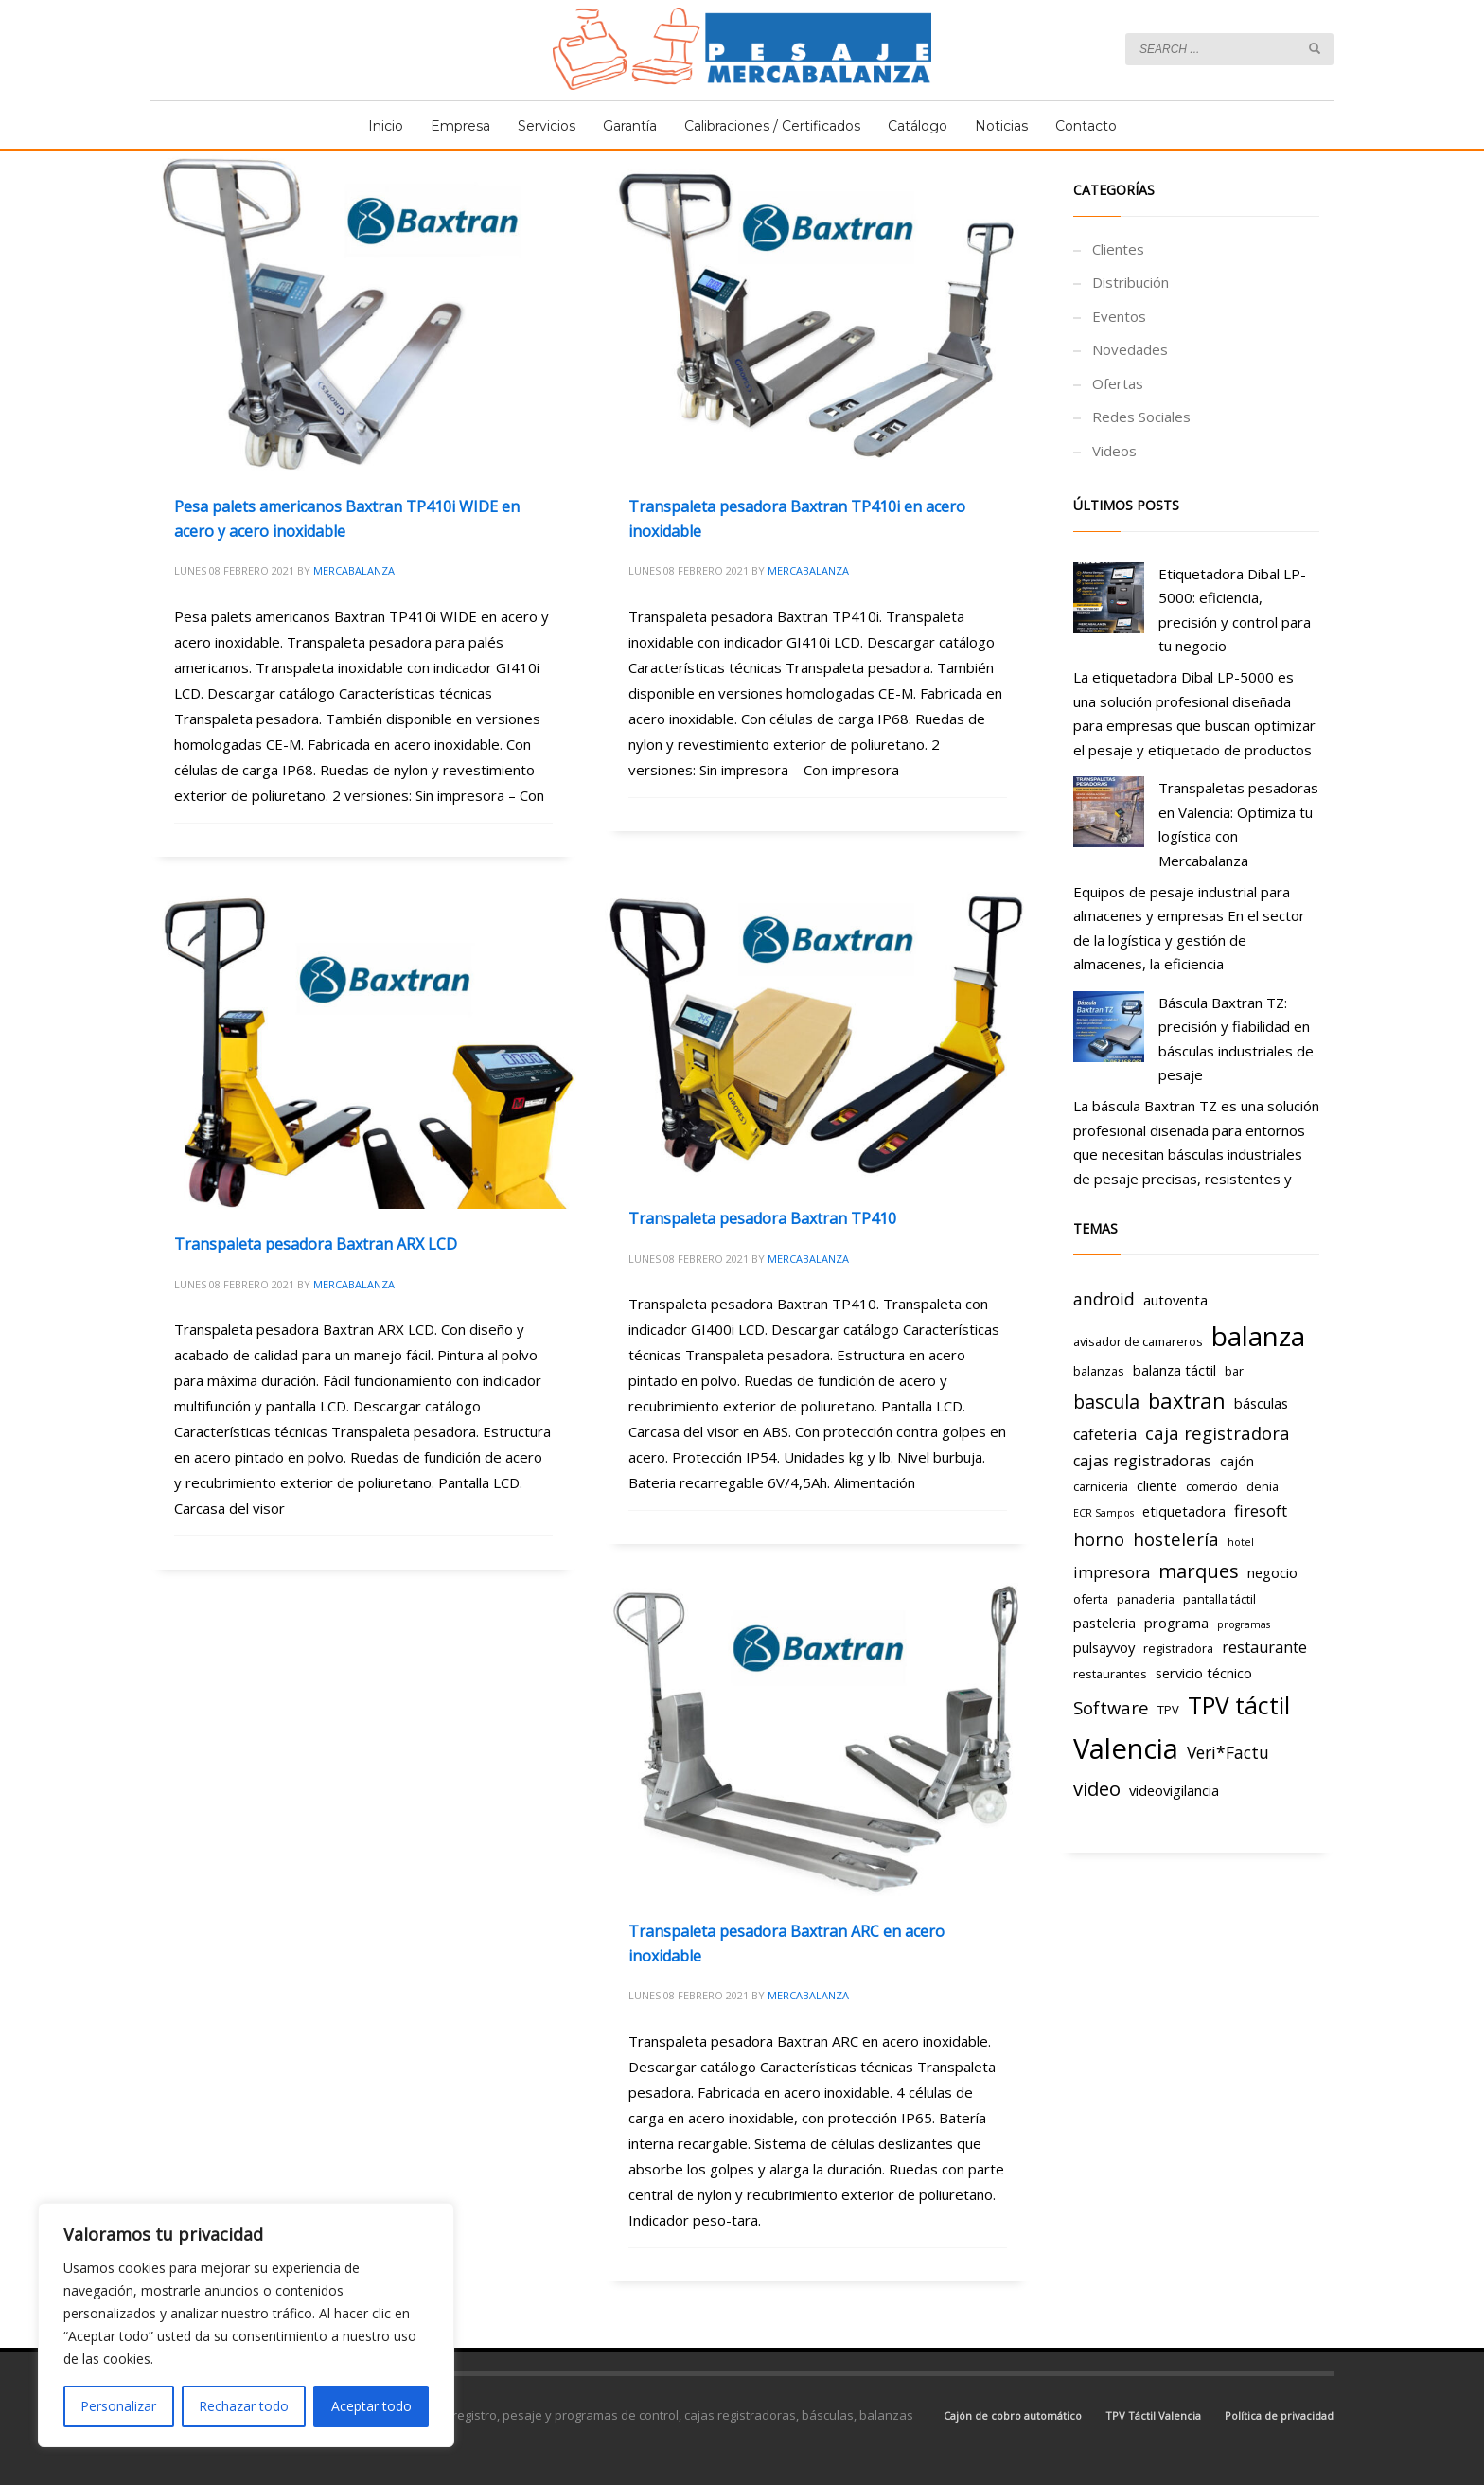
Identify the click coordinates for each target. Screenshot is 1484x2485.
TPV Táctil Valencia (1153, 2415)
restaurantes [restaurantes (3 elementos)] (1110, 1673)
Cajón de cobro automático (1013, 2415)
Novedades (1130, 349)
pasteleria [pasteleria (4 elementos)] (1104, 1622)
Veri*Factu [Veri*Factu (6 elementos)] (1228, 1752)
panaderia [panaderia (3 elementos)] (1146, 1598)
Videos (1114, 450)
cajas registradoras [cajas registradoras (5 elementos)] (1142, 1460)
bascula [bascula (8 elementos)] (1106, 1401)
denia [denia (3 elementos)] (1262, 1486)
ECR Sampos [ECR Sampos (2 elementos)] (1103, 1512)
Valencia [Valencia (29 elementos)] (1125, 1748)
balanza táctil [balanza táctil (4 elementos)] (1174, 1369)
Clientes (1118, 249)
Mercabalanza (354, 570)
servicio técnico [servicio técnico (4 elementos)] (1204, 1672)
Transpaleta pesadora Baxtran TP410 (762, 1218)
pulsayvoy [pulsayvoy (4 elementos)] (1104, 1647)
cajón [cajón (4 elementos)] (1237, 1460)
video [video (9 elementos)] (1097, 1788)
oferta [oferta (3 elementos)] (1090, 1598)
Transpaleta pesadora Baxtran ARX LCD (315, 1244)
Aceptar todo (371, 2406)
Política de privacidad (1279, 2415)
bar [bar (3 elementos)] (1234, 1370)
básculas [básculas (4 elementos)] (1261, 1402)
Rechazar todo (244, 2406)
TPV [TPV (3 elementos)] (1168, 1709)
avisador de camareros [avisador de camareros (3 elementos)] (1138, 1341)
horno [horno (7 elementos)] (1098, 1539)
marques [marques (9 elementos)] (1198, 1570)
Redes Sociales (1141, 416)
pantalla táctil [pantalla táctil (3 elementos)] (1219, 1598)
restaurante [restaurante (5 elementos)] (1264, 1647)
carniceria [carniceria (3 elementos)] (1100, 1486)
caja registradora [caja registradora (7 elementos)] (1217, 1433)
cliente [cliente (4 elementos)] (1157, 1485)
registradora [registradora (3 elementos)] (1178, 1648)
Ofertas (1117, 383)
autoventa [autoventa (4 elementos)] (1175, 1299)
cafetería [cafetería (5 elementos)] (1105, 1434)
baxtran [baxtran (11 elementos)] (1187, 1400)
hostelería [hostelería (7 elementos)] (1176, 1539)
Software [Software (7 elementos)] (1111, 1707)
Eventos (1119, 316)
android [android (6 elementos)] (1104, 1298)
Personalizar (118, 2406)
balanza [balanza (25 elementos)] (1258, 1336)
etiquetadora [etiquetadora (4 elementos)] (1184, 1510)
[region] (246, 2325)
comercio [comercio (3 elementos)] (1212, 1486)
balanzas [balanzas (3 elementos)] (1098, 1370)
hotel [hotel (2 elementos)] (1241, 1542)
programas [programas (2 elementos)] (1243, 1624)
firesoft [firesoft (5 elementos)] (1260, 1510)
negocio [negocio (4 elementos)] (1272, 1572)
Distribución (1130, 282)
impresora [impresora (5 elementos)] (1111, 1572)
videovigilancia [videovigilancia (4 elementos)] (1174, 1790)
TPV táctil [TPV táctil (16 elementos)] (1239, 1705)
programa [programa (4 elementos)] (1176, 1622)
